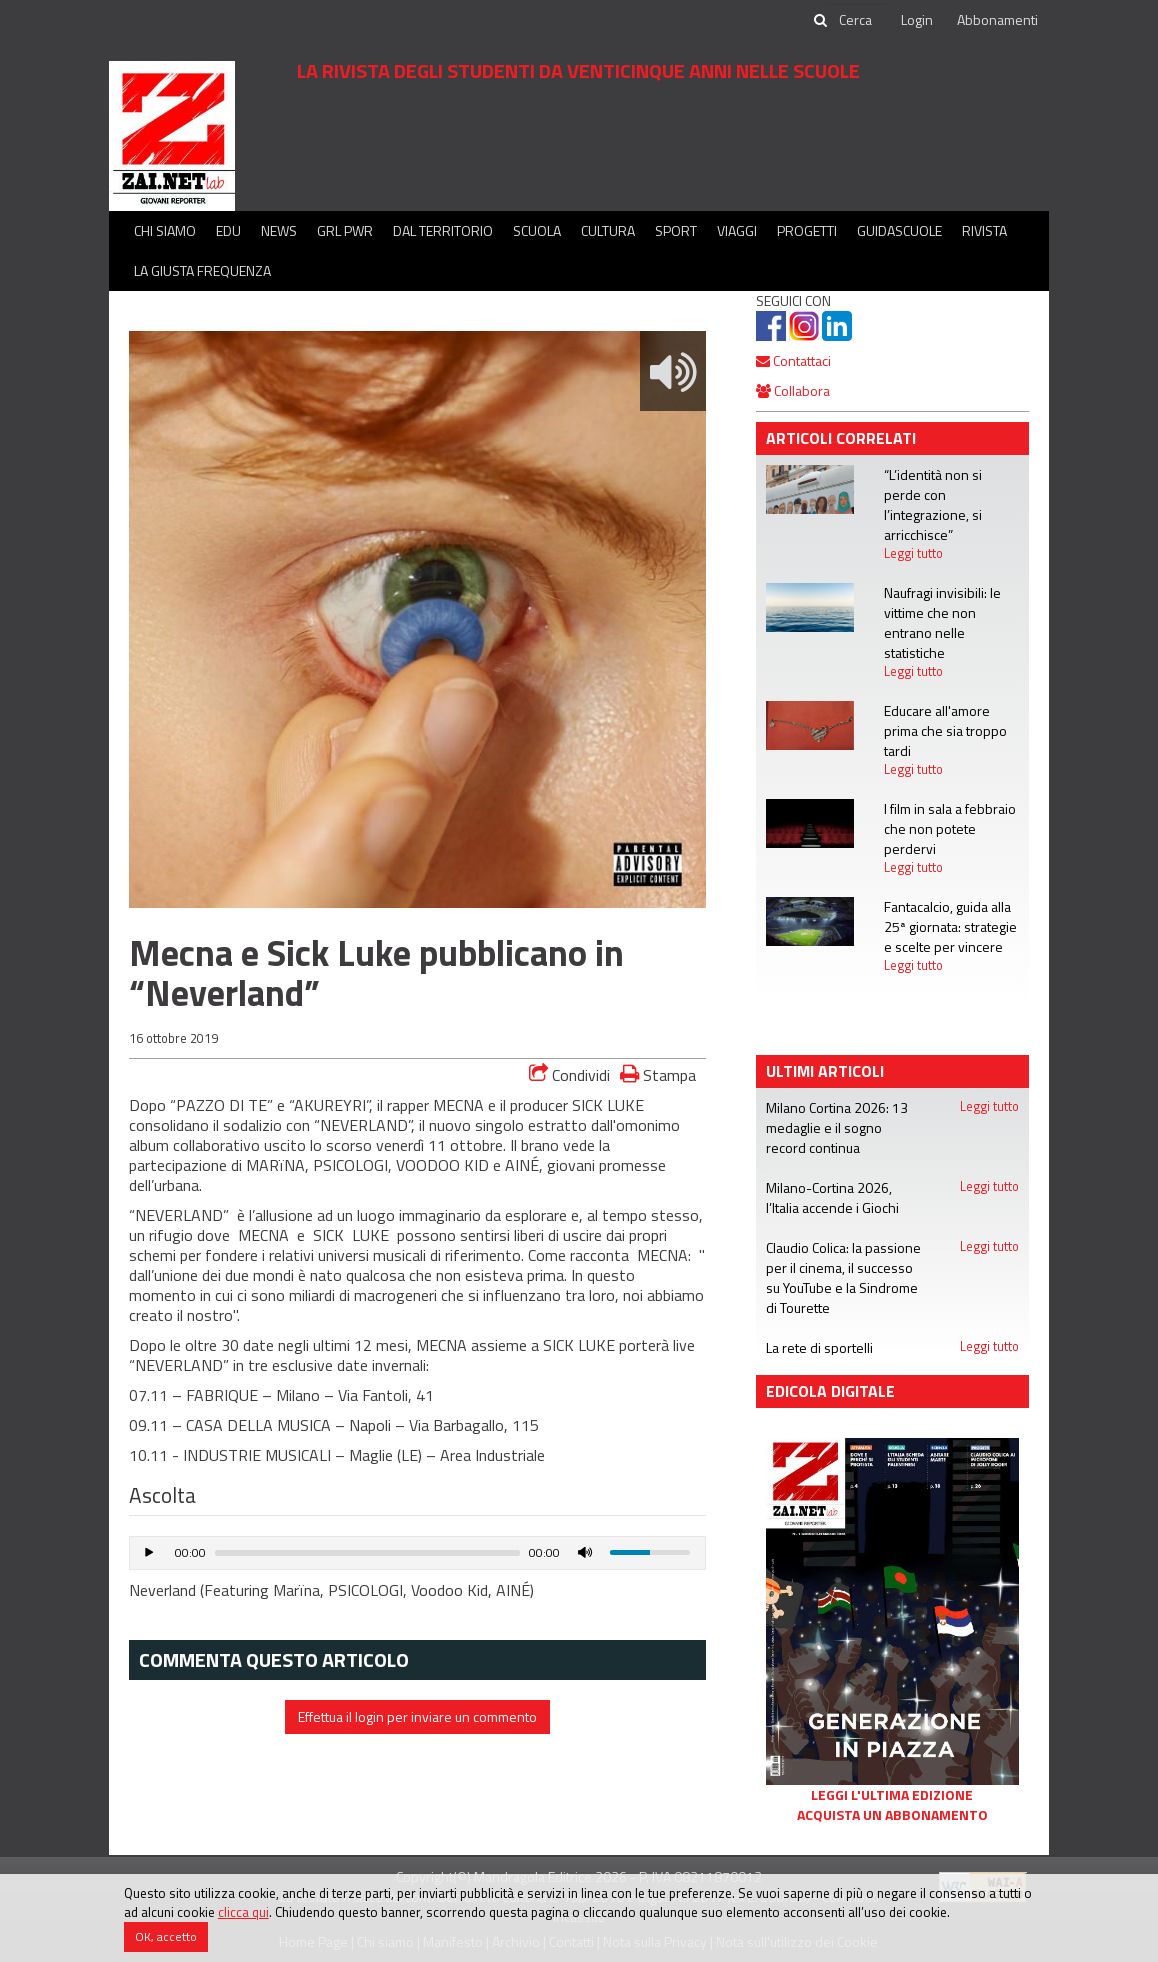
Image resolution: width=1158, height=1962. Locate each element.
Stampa (658, 1074)
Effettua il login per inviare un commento (417, 1716)
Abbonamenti (997, 19)
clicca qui (243, 1912)
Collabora (793, 390)
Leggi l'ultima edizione (892, 1795)
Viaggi (737, 230)
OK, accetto (166, 1936)
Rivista (984, 230)
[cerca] (857, 20)
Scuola (537, 230)
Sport (676, 230)
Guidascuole (899, 230)
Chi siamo (165, 230)
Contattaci (793, 360)
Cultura (608, 230)
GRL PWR (345, 230)
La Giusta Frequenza (202, 270)
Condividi (569, 1075)
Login (917, 19)
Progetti (807, 230)
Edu (228, 230)
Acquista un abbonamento (892, 1815)
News (279, 230)
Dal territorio (443, 230)
